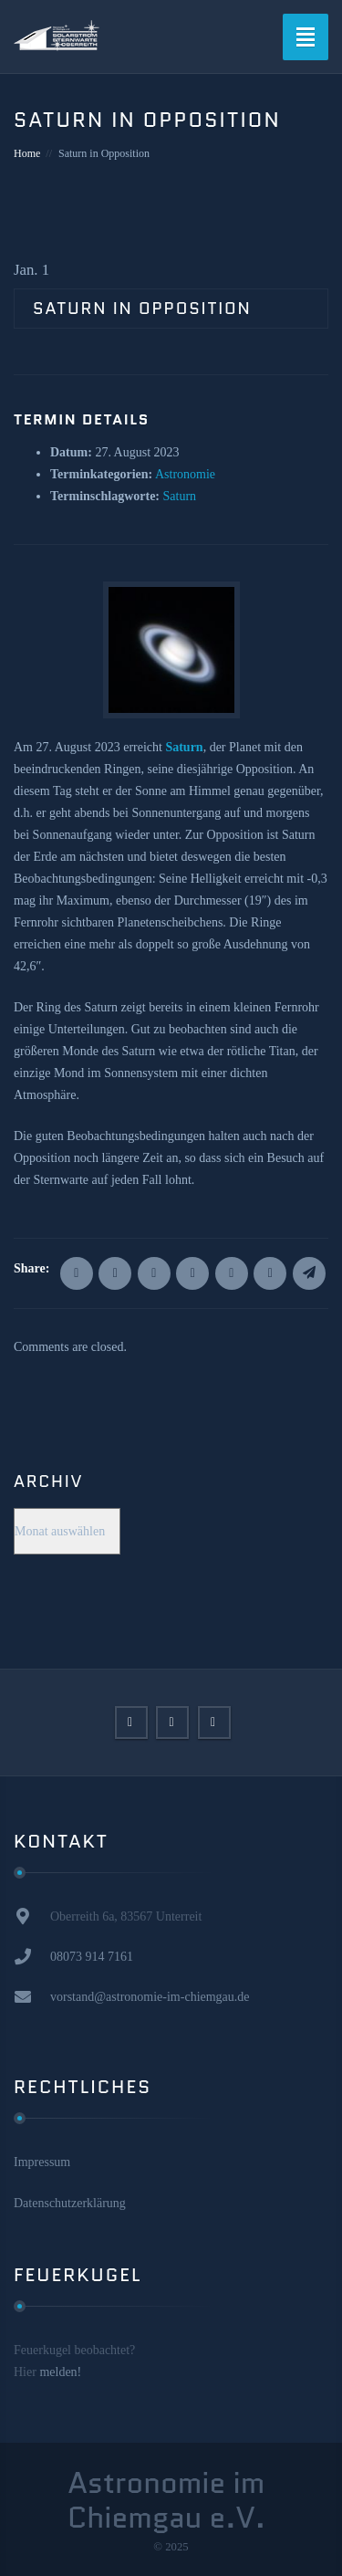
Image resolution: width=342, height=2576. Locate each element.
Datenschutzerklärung (70, 2203)
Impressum (42, 2162)
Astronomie (185, 474)
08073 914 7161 (91, 1956)
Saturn (180, 496)
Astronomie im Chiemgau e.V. (166, 2501)
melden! (60, 2372)
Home (27, 153)
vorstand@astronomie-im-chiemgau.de (150, 1997)
